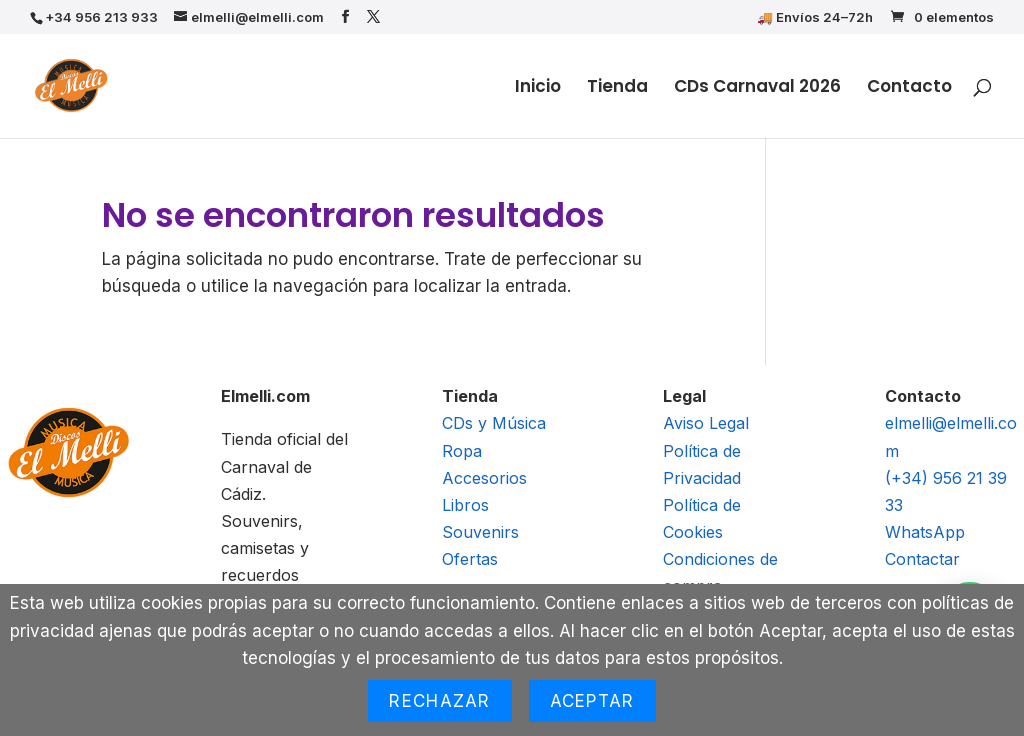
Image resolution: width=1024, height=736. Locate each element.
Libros (465, 505)
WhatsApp (925, 532)
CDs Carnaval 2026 (757, 88)
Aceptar (592, 701)
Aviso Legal (706, 423)
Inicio (538, 88)
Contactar (922, 559)
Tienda (617, 88)
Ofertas (470, 559)
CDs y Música (494, 423)
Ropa (462, 451)
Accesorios (484, 478)
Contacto (909, 88)
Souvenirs (480, 532)
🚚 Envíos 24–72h (815, 18)
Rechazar (439, 701)
